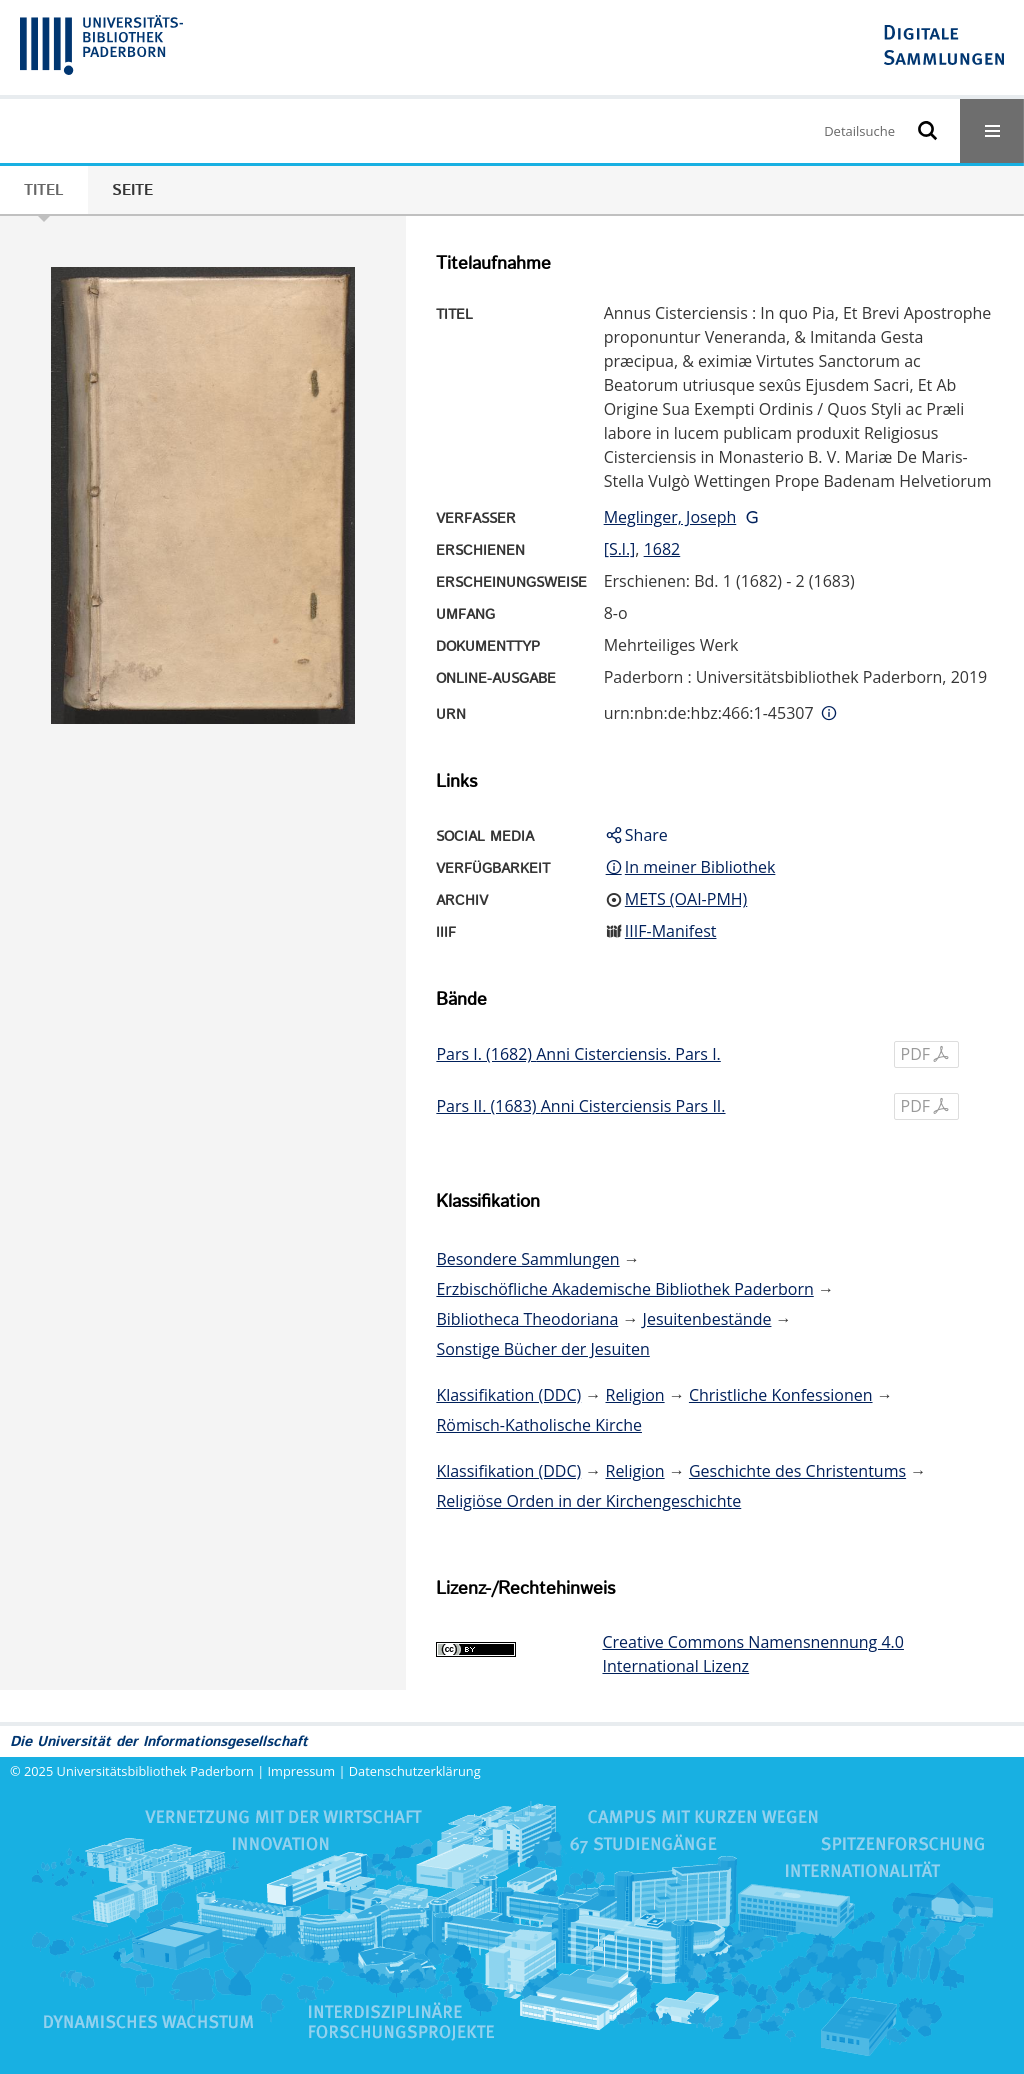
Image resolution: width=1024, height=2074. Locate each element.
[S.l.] (620, 549)
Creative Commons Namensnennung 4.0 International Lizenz (752, 1654)
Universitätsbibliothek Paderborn (155, 1771)
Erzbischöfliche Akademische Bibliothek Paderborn (624, 1289)
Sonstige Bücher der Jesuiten (542, 1349)
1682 (662, 549)
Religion (635, 1395)
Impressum (302, 1771)
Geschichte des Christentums (797, 1471)
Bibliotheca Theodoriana (527, 1319)
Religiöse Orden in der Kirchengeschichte (588, 1501)
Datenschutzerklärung (415, 1771)
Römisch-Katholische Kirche (539, 1425)
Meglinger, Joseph (670, 517)
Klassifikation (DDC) (508, 1395)
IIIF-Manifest (671, 931)
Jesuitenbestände (707, 1319)
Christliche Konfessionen (781, 1395)
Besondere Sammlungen (527, 1259)
